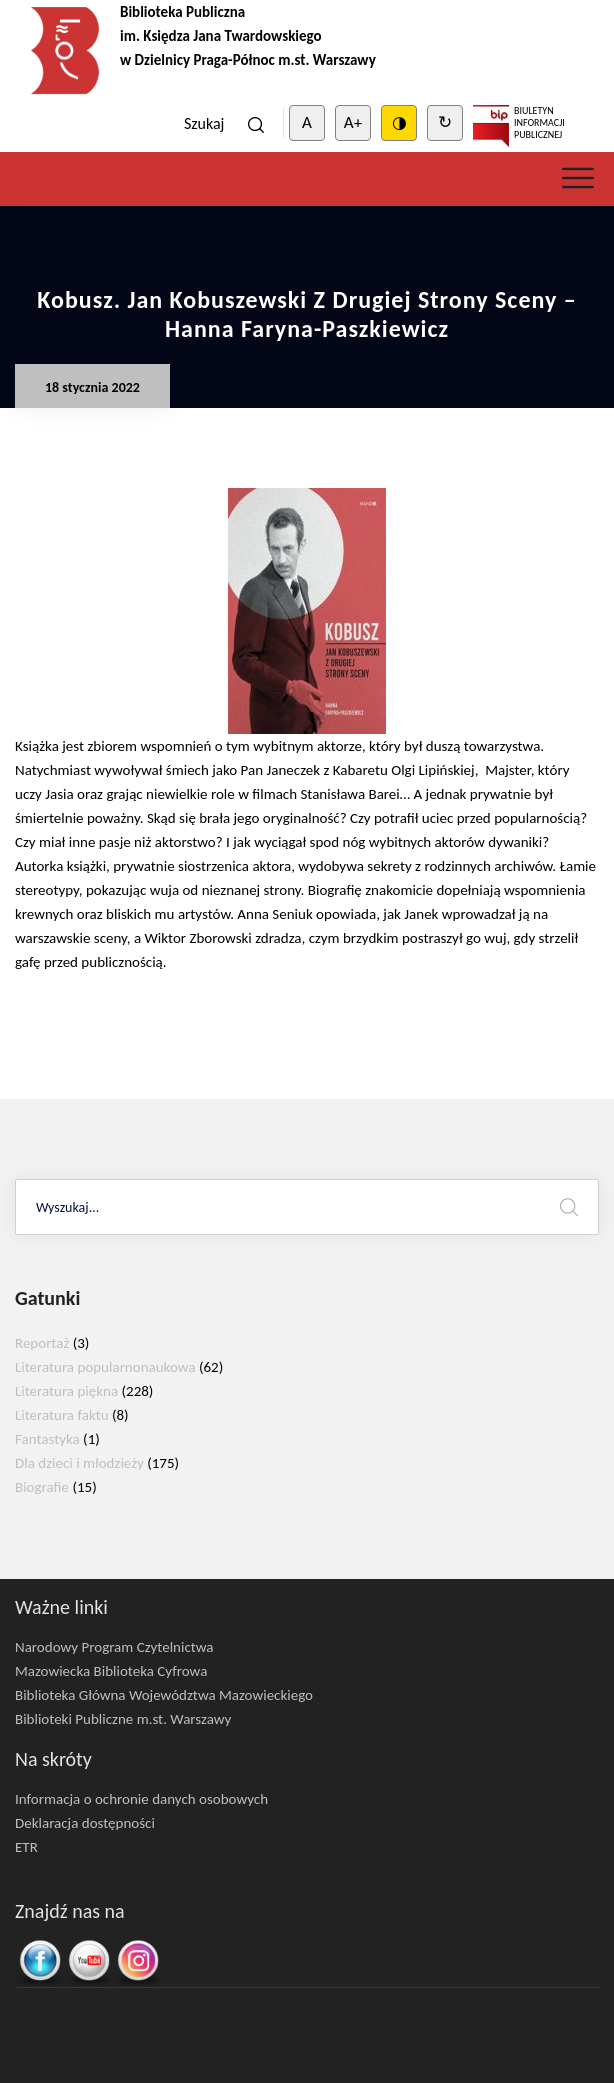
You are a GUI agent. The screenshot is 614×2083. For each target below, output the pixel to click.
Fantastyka (47, 1439)
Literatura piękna (66, 1391)
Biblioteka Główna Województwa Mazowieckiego (164, 1695)
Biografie (42, 1487)
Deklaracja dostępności (85, 1823)
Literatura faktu (62, 1415)
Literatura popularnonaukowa (105, 1367)
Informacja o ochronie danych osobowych (141, 1799)
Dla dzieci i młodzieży (79, 1463)
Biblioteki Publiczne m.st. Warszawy (123, 1719)
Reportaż (42, 1343)
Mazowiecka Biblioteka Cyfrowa (111, 1671)
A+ (353, 122)
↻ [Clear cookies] (445, 122)
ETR (26, 1847)
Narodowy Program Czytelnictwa (114, 1647)
